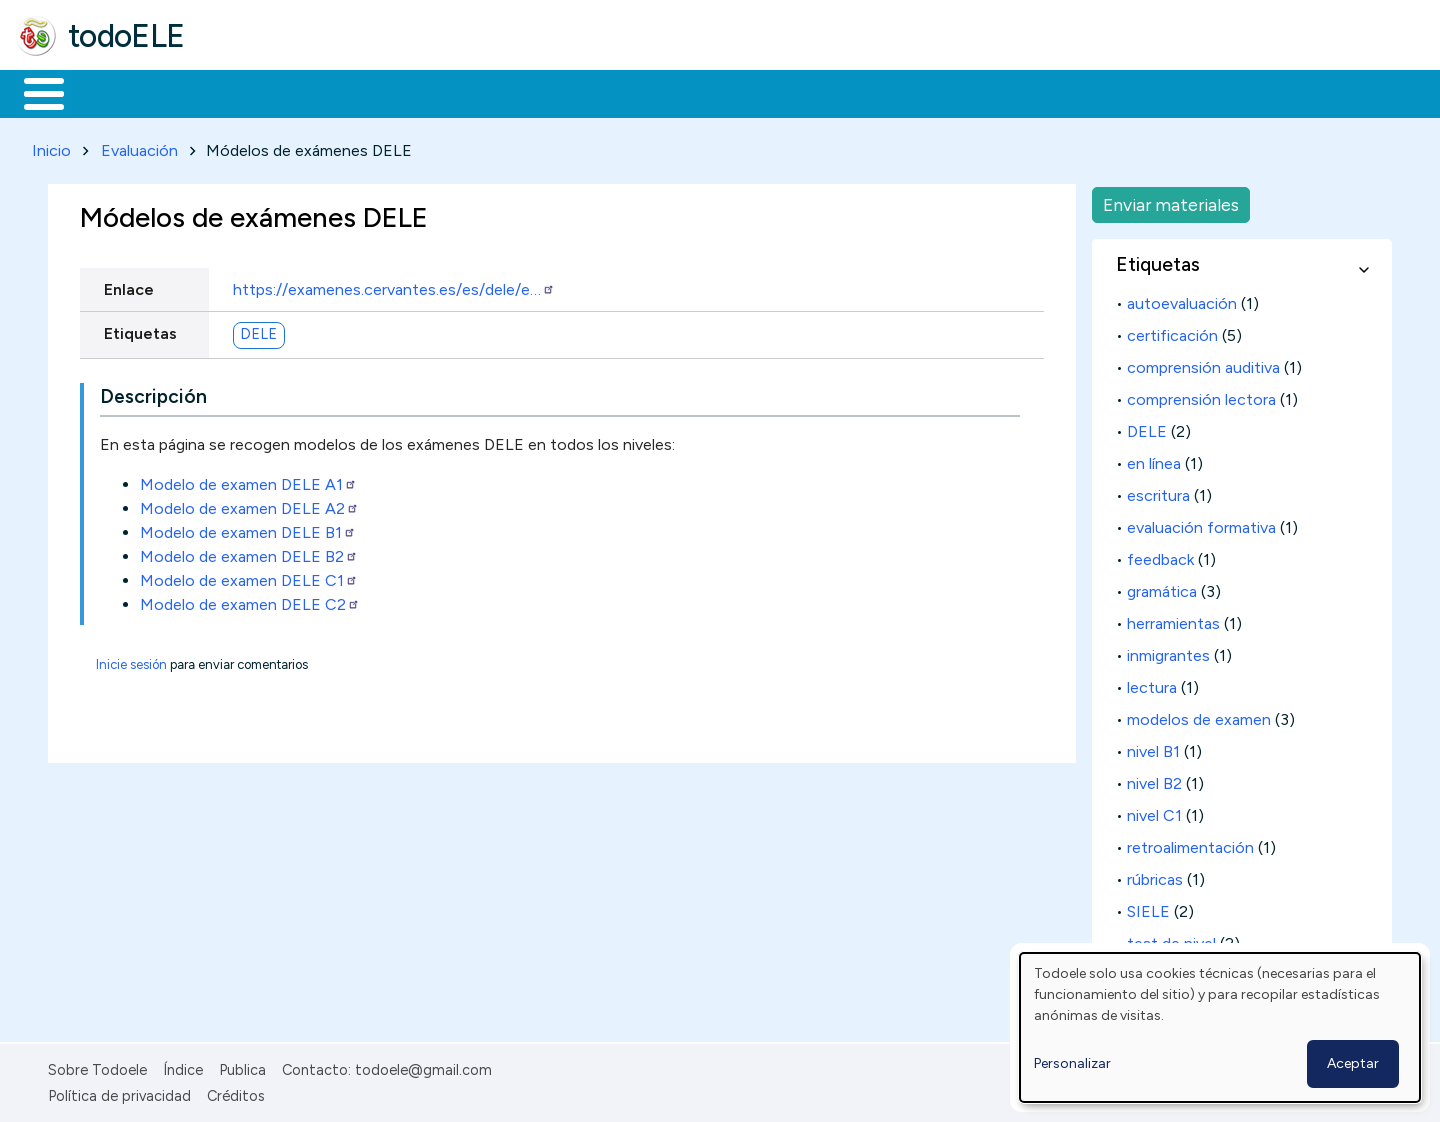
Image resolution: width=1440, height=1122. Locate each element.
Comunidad (731, 92)
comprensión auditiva (1203, 363)
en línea (1154, 459)
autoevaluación (1182, 299)
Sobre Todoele (97, 1066)
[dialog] (1220, 1027)
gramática (1162, 587)
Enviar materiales (1171, 200)
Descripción (153, 393)
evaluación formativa (1201, 523)
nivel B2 (1154, 779)
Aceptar (1353, 1063)
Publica (242, 1066)
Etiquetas (140, 329)
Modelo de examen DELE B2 (249, 552)
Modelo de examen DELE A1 (248, 480)
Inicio (33, 92)
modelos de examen (1199, 715)
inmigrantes (1168, 651)
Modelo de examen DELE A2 (249, 504)
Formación (241, 92)
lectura (1152, 683)
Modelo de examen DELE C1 (249, 576)
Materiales (112, 92)
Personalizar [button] (1072, 1063)
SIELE (1148, 907)
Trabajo (360, 92)
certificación (1172, 331)
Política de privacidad (119, 1092)
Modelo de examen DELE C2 (250, 600)
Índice (183, 1066)
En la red (472, 92)
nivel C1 (1154, 811)
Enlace (129, 285)
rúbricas (1155, 875)
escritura (1158, 491)
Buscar (821, 92)
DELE (258, 331)
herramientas (1173, 619)
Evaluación (139, 146)
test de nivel (1171, 939)
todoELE (126, 36)
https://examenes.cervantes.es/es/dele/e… (394, 285)
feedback (1160, 555)
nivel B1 (1153, 747)
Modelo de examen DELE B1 (248, 528)
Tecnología (598, 92)
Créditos (236, 1092)
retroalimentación (1190, 843)
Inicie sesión (131, 660)
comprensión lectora (1201, 395)
